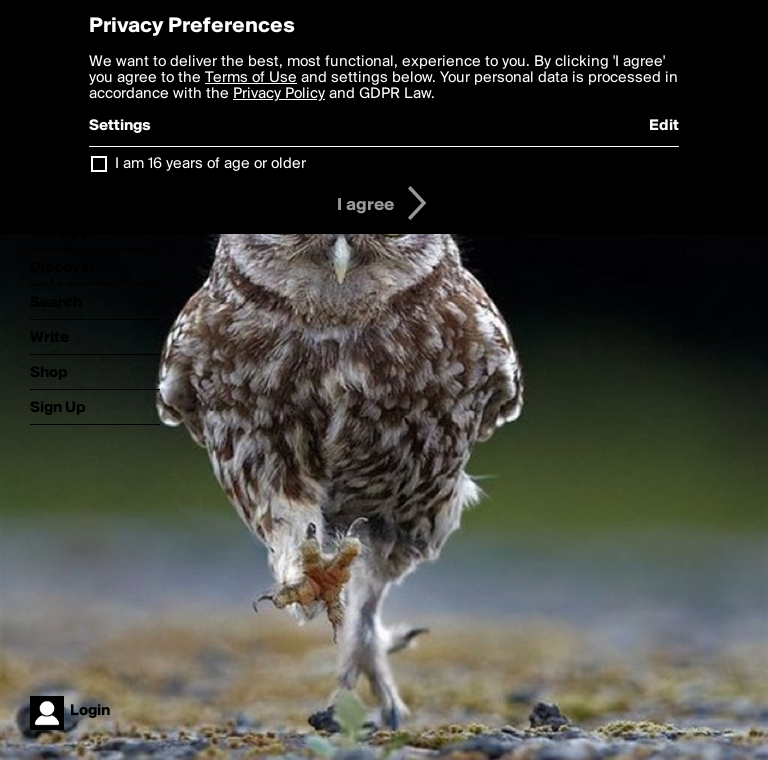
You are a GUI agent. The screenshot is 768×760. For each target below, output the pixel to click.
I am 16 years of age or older (210, 164)
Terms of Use (251, 78)
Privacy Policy (279, 94)
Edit (664, 126)
